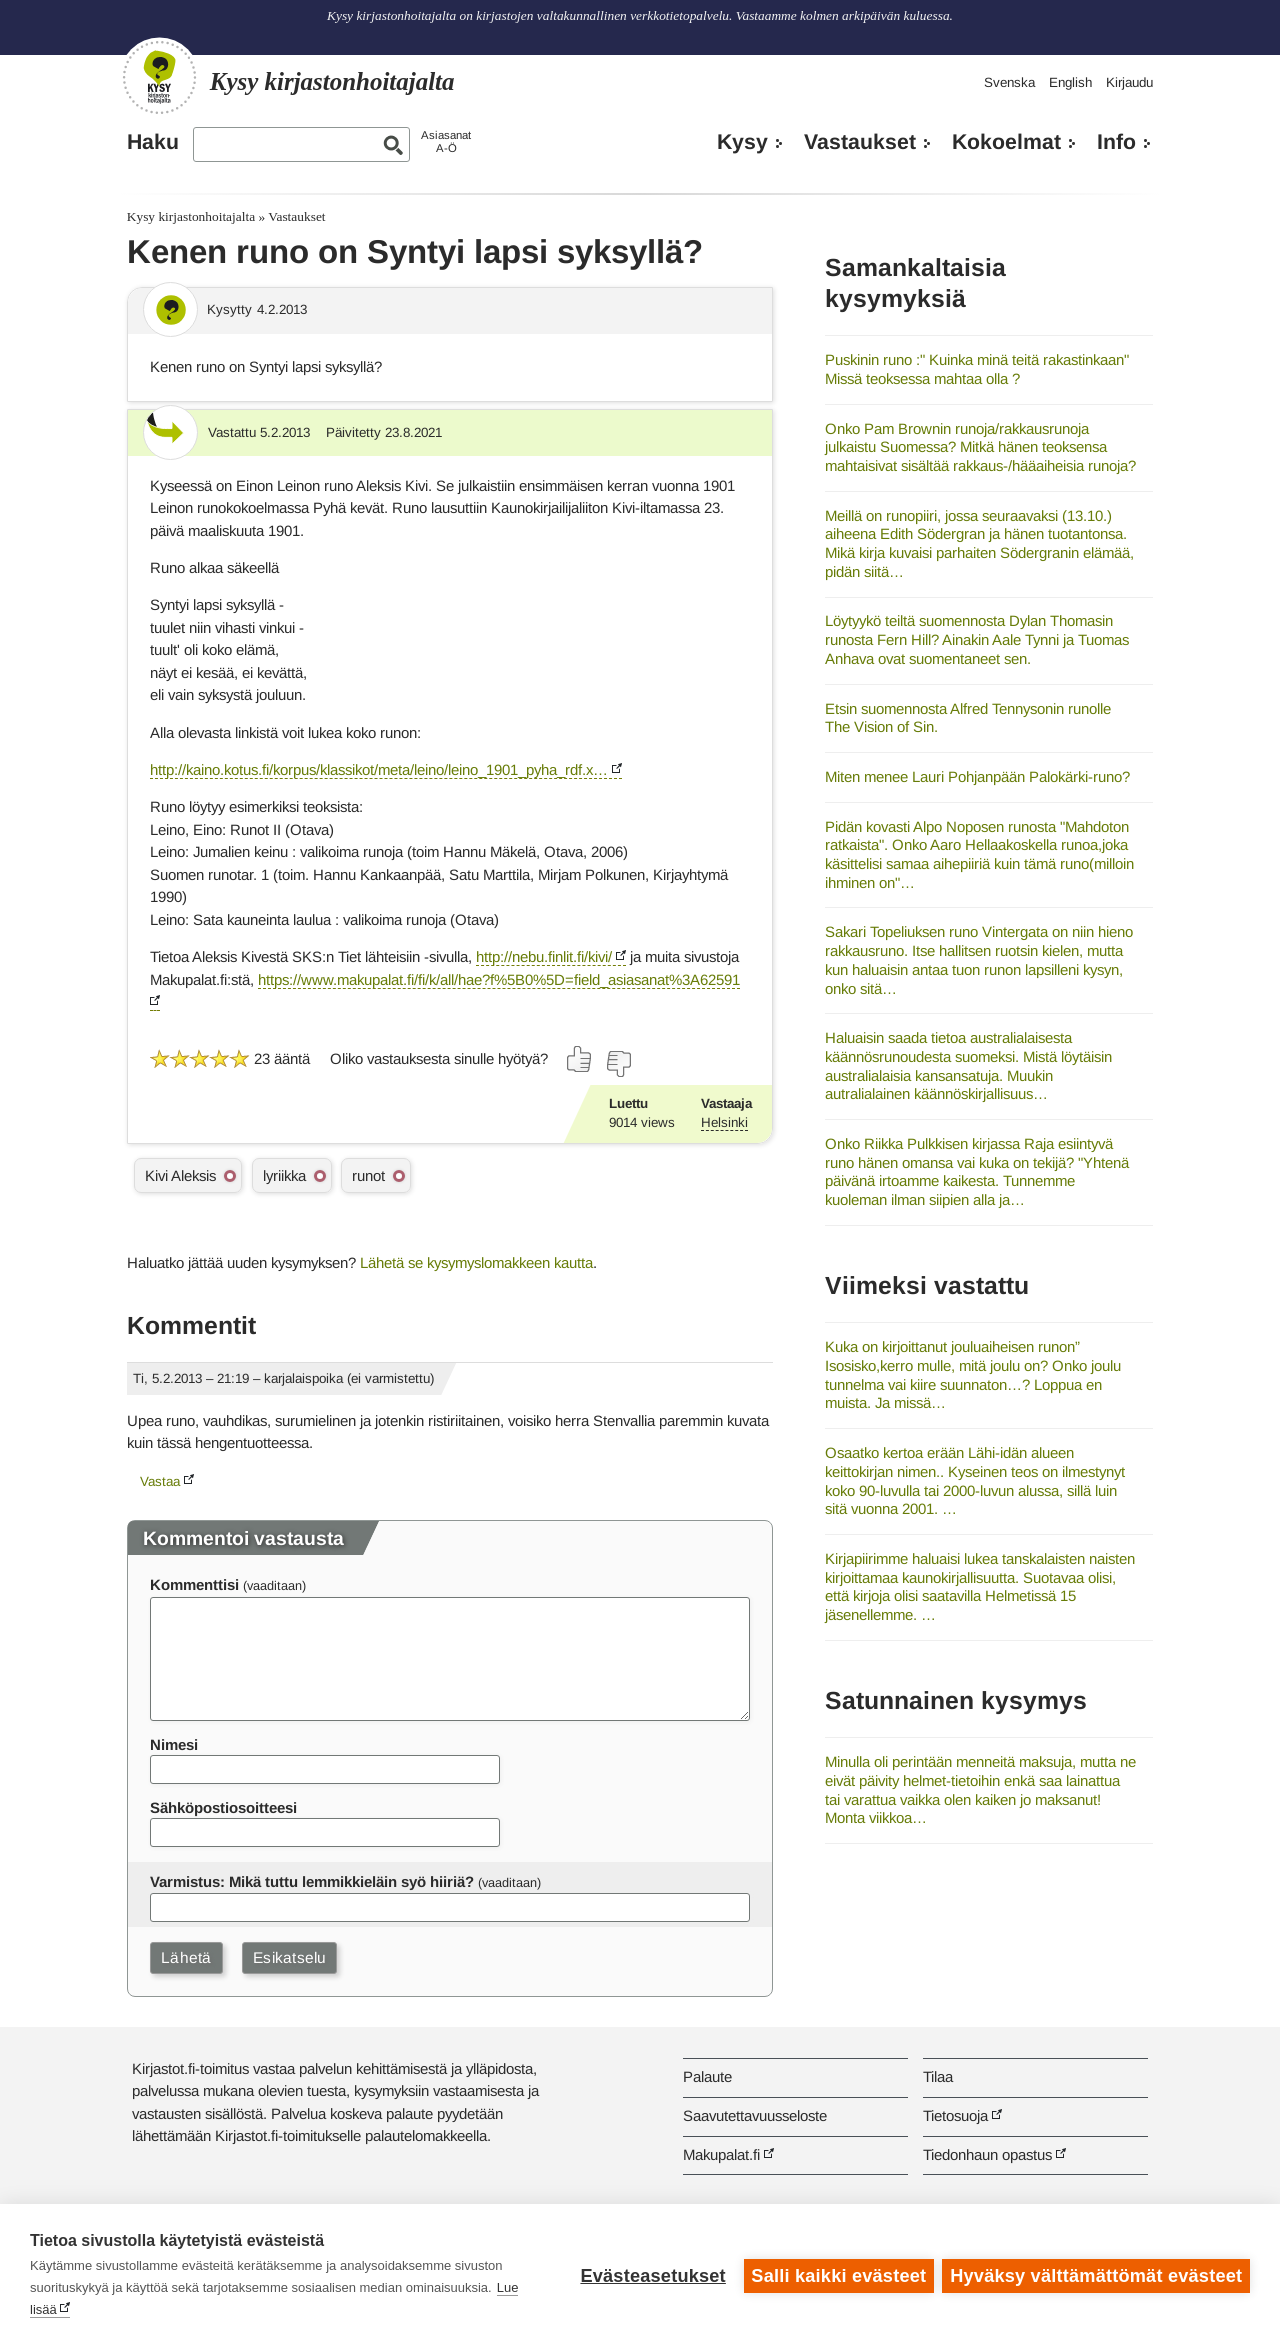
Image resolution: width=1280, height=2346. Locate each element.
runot (368, 1175)
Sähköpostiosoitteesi (223, 1807)
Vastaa (160, 1481)
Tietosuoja (955, 2115)
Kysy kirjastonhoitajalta (191, 216)
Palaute (707, 2076)
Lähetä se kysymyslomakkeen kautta (476, 1262)
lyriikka (284, 1175)
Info (1116, 142)
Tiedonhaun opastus (987, 2154)
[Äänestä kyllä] (580, 1059)
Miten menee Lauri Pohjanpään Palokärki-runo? (977, 776)
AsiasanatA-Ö (446, 141)
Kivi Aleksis (180, 1175)
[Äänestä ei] (618, 1064)
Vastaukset (860, 142)
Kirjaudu (1129, 82)
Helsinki (724, 1122)
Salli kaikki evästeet (837, 2275)
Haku (153, 142)
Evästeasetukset (651, 2275)
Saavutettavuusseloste (755, 2115)
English (1070, 82)
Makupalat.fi (721, 2154)
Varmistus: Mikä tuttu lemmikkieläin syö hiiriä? (312, 1881)
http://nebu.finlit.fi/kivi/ (544, 956)
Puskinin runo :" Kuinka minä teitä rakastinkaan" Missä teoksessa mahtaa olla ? (977, 369)
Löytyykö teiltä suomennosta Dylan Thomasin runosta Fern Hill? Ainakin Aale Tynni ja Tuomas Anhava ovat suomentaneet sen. (977, 639)
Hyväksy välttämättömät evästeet (1096, 2275)
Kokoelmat (1006, 142)
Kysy (742, 142)
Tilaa (938, 2076)
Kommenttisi (194, 1584)
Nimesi (174, 1744)
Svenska (1009, 82)
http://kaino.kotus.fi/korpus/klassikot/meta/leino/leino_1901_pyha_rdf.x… (379, 769)
